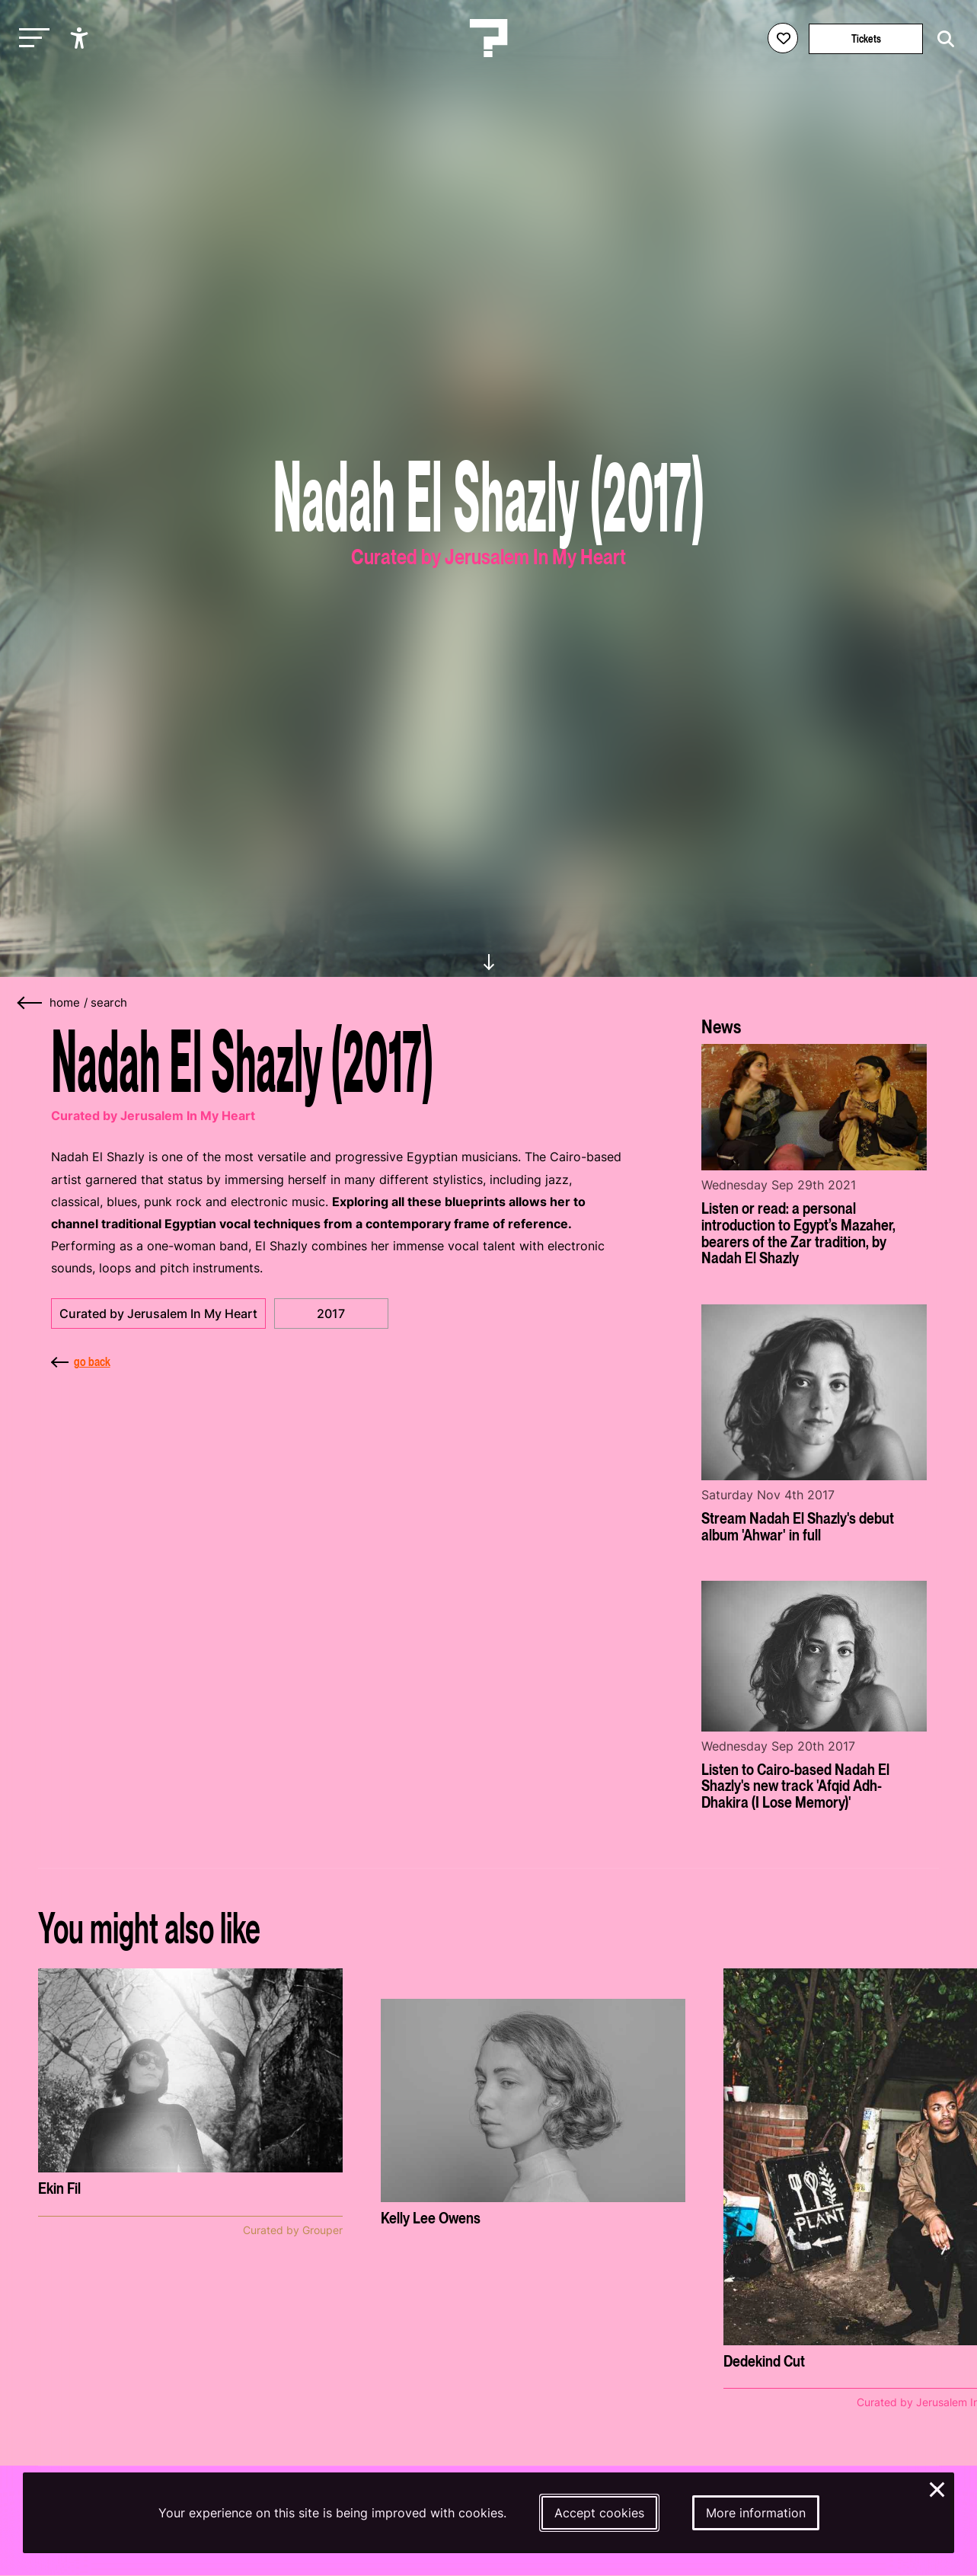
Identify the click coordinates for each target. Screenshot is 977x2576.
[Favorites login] (783, 38)
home (64, 1003)
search (109, 1003)
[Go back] (30, 1003)
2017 (331, 1313)
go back (80, 1361)
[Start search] (942, 39)
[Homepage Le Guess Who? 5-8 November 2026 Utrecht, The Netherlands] (489, 38)
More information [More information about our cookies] (756, 2512)
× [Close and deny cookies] (938, 2487)
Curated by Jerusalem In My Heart (158, 1313)
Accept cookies (599, 2512)
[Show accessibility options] (81, 38)
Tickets (866, 38)
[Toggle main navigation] (30, 38)
